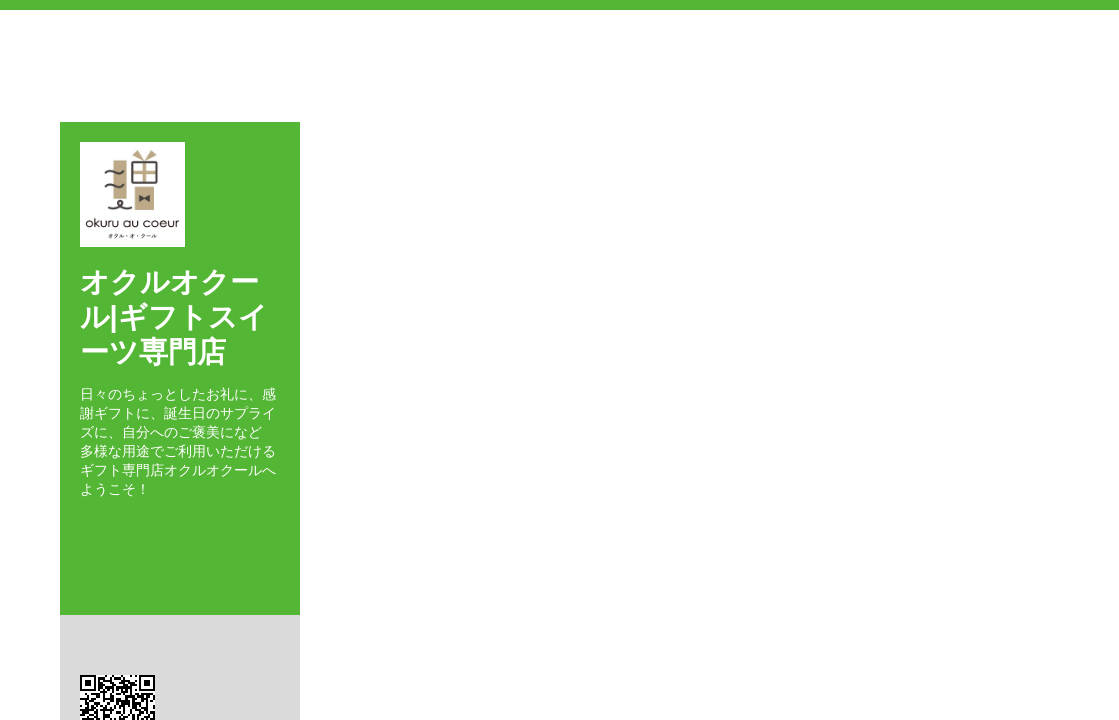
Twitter (114, 524)
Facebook (85, 524)
